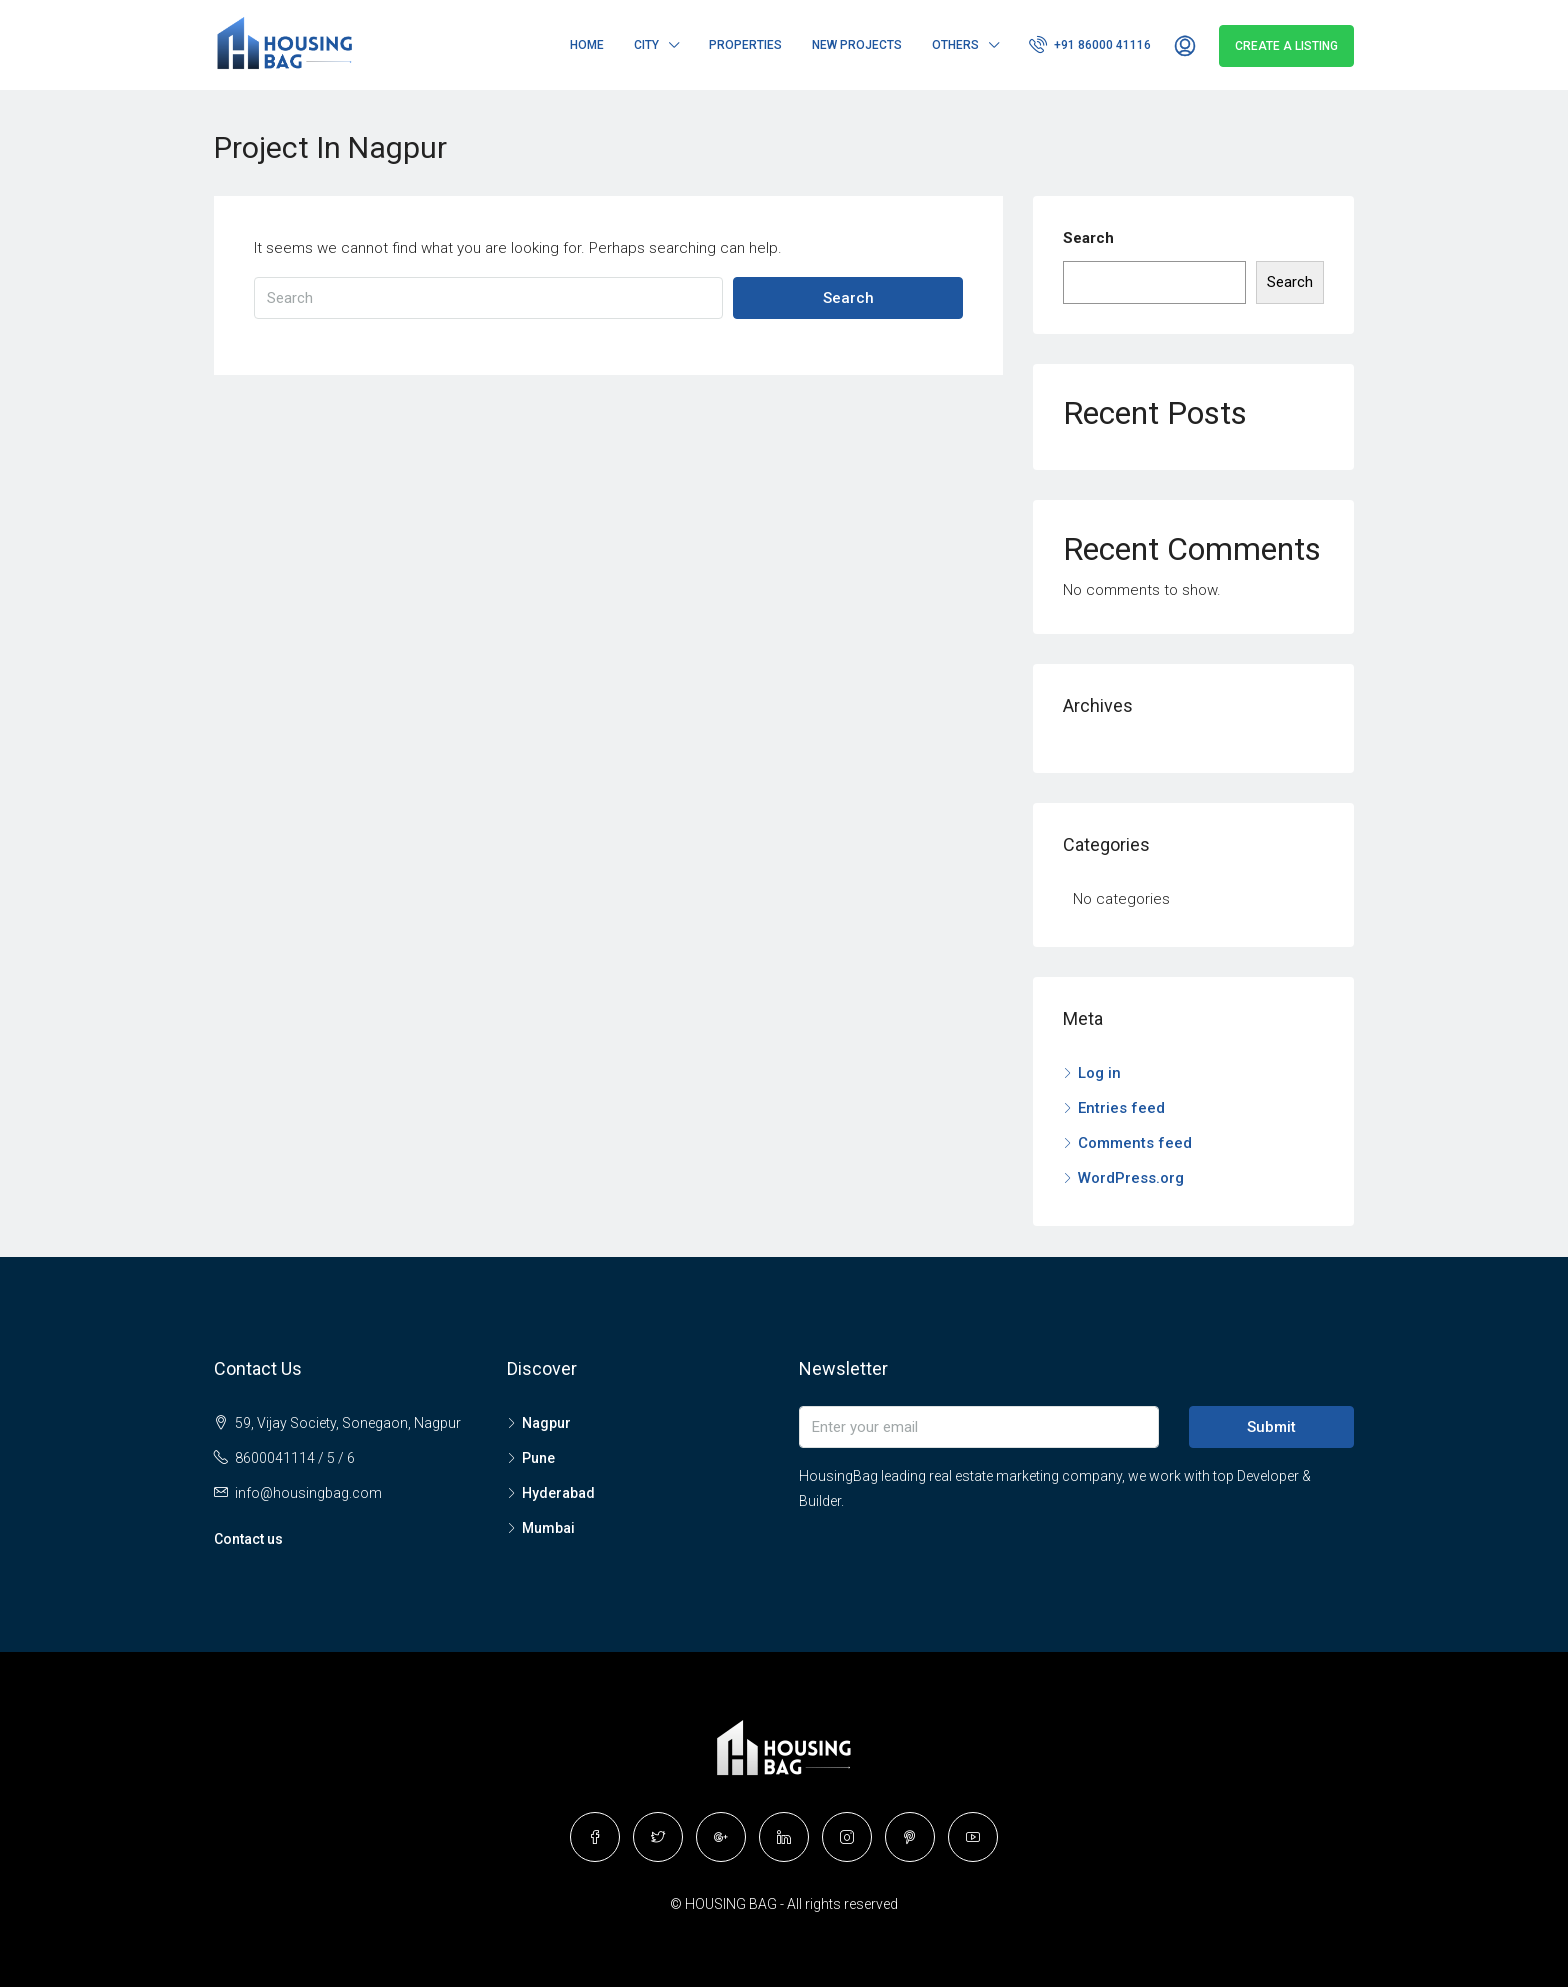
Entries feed (1121, 1108)
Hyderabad (558, 1493)
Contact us (248, 1539)
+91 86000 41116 (1090, 44)
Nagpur (546, 1423)
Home (587, 45)
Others (955, 45)
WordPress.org (1131, 1178)
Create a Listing (1286, 46)
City (646, 45)
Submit (1271, 1427)
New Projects (857, 45)
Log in (1099, 1073)
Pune (538, 1458)
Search (848, 298)
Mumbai (548, 1528)
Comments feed (1135, 1143)
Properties (745, 45)
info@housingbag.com (308, 1493)
